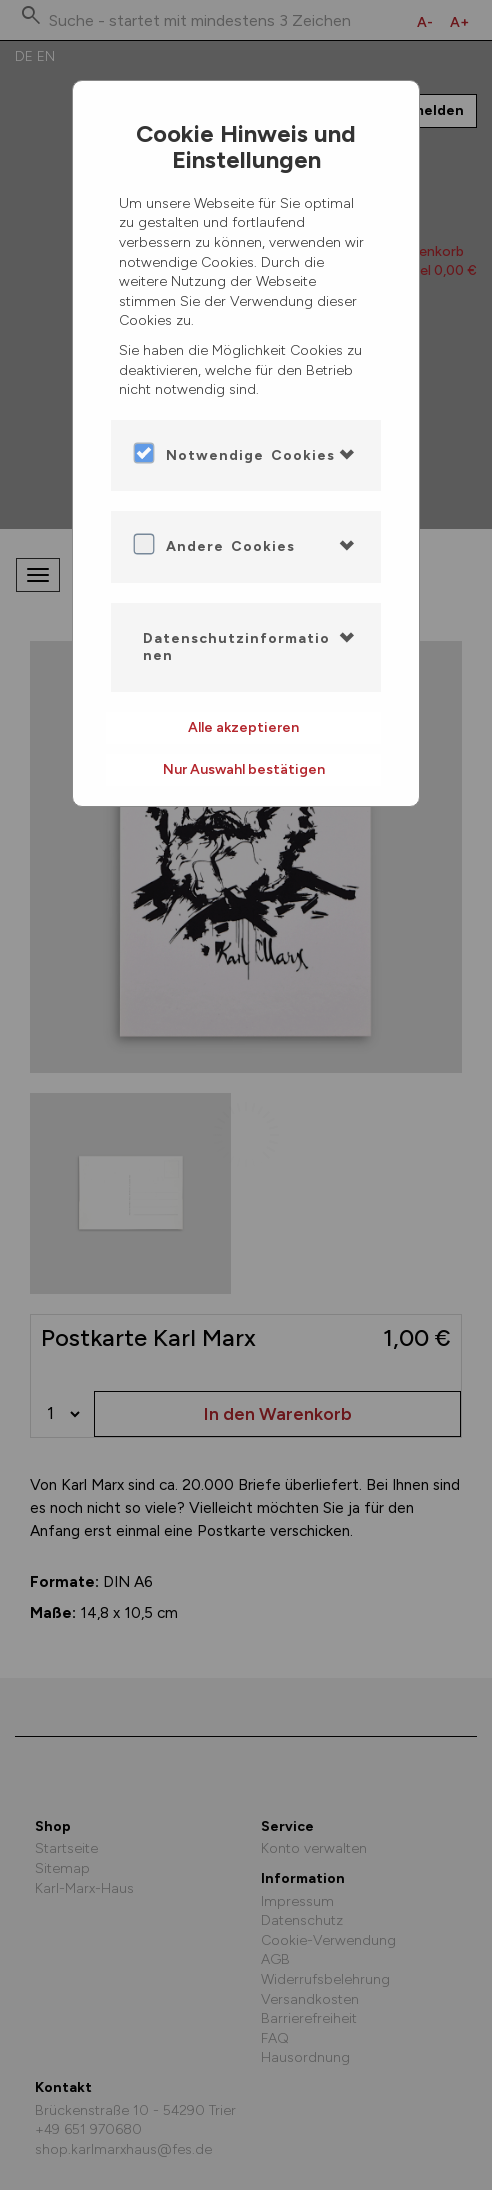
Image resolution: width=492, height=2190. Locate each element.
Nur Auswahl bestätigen (244, 769)
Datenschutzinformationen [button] (236, 647)
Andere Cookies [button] (230, 546)
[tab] (246, 456)
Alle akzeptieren (243, 727)
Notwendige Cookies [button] (250, 455)
